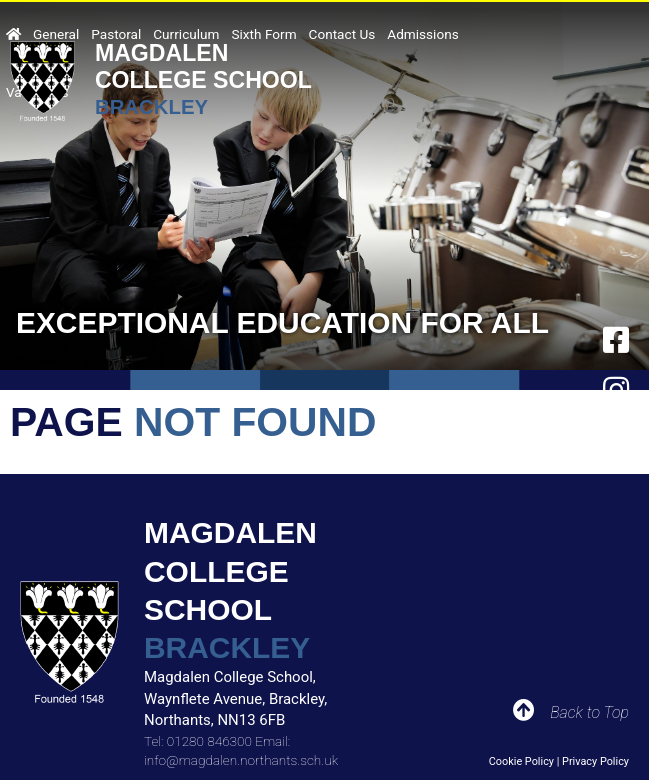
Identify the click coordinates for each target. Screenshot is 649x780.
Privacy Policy (595, 761)
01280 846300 (209, 741)
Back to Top (589, 712)
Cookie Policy (521, 761)
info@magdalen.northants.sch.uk (241, 760)
